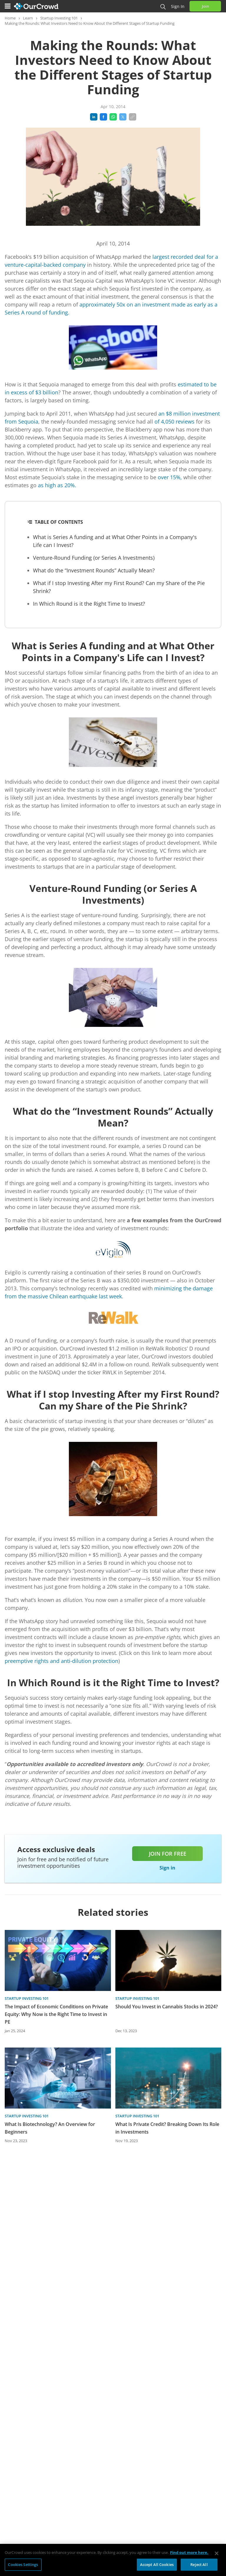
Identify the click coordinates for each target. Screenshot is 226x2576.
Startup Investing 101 (59, 18)
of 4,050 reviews (174, 421)
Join (205, 6)
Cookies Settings (23, 2567)
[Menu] (7, 6)
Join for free (167, 1853)
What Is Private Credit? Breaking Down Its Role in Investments (167, 2128)
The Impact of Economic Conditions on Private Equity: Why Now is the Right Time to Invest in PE (56, 2014)
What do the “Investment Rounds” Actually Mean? (94, 570)
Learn (28, 18)
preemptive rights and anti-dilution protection (61, 1660)
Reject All (198, 2567)
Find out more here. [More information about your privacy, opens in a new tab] (189, 2554)
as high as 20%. (57, 485)
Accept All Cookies (157, 2567)
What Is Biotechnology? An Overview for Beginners (50, 2128)
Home (10, 18)
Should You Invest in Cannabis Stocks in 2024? (166, 2006)
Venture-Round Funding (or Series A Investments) (93, 557)
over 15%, (170, 477)
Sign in (178, 6)
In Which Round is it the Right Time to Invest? (89, 603)
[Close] (216, 2555)
